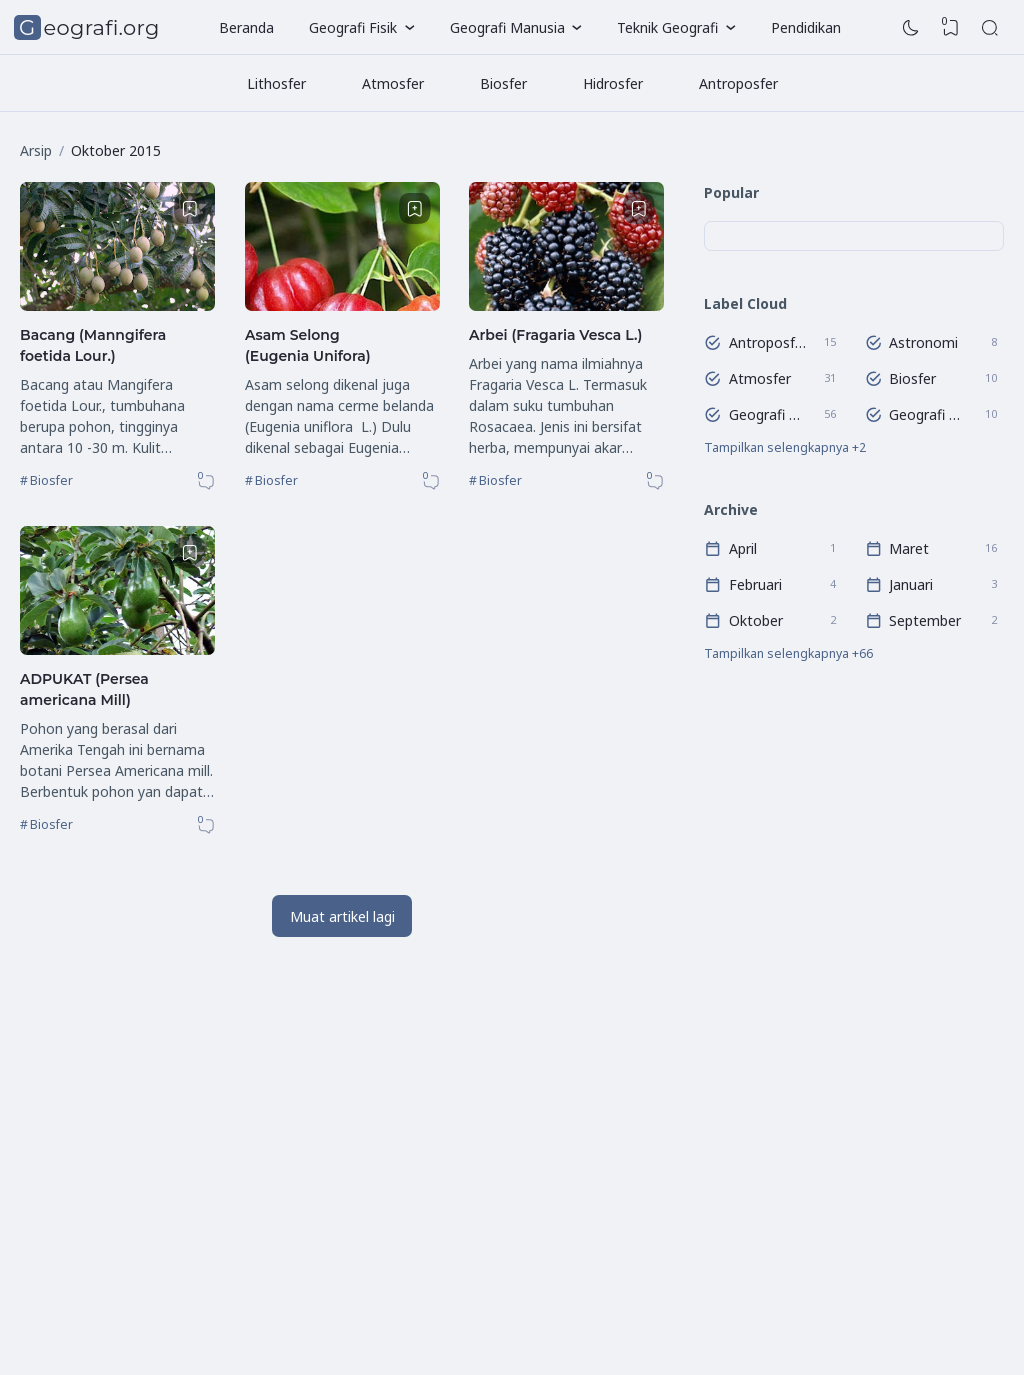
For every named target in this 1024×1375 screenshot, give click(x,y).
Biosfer (503, 83)
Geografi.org (89, 27)
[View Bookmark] (951, 28)
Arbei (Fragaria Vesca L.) (555, 335)
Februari (755, 584)
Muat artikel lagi (342, 916)
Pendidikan (806, 27)
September (925, 620)
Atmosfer (393, 83)
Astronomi (923, 341)
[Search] (990, 28)
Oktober (756, 620)
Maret (909, 548)
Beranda (246, 27)
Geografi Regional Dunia (768, 413)
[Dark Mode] (911, 28)
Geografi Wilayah (928, 413)
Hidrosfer (613, 83)
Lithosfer (276, 83)
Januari (911, 584)
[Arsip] (854, 655)
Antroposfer (738, 83)
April (743, 548)
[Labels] (854, 448)
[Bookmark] (190, 209)
